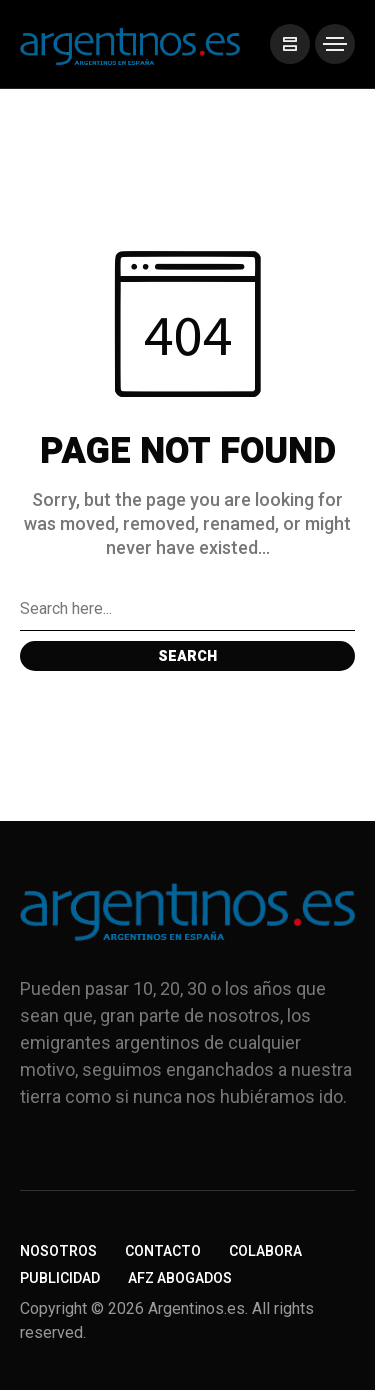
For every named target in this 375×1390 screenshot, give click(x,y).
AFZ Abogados (180, 1278)
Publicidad (60, 1278)
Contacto (163, 1251)
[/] (290, 44)
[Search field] (187, 609)
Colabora (265, 1251)
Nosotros (58, 1251)
